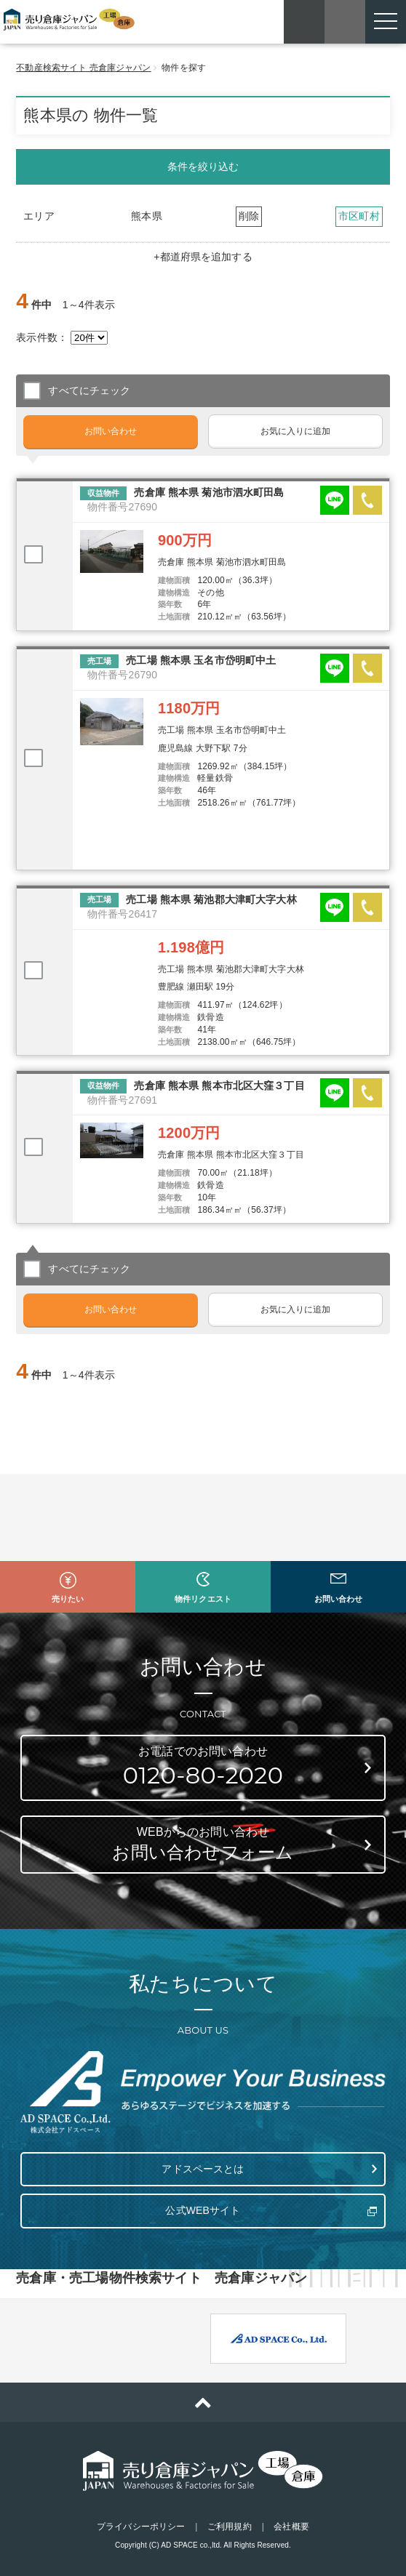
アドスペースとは (203, 2169)
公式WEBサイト (202, 2210)
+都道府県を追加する (203, 256)
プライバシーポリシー (141, 2526)
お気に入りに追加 (295, 431)
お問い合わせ (111, 431)
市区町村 (359, 216)
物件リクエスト (203, 1598)
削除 (249, 216)
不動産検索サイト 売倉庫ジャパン (83, 68)
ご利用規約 (229, 2526)
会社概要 (291, 2526)
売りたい (68, 1598)
